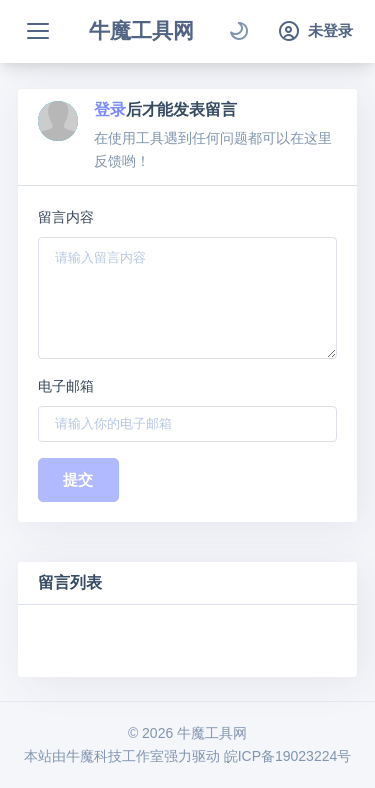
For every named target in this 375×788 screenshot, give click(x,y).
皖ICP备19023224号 (288, 756)
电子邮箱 (66, 386)
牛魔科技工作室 (115, 756)
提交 (78, 479)
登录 (110, 109)
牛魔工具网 (141, 30)
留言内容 (66, 217)
